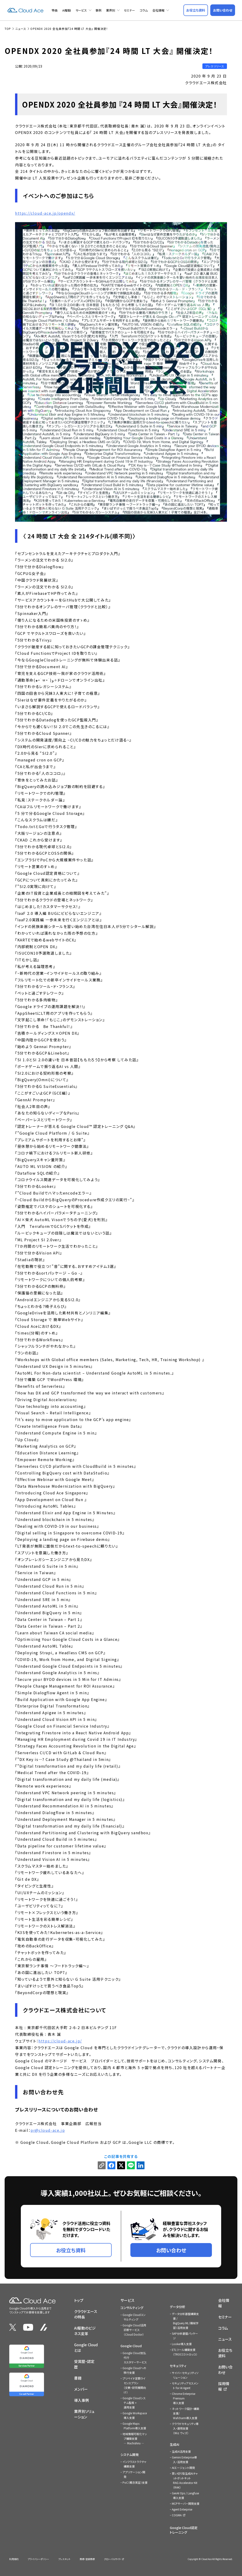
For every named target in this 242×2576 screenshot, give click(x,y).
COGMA (177, 2514)
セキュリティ (178, 2364)
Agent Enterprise (182, 2508)
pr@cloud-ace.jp (48, 2129)
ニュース (225, 2338)
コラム (144, 10)
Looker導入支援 (182, 2343)
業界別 (110, 10)
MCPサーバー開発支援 (185, 2503)
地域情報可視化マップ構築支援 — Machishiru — (135, 2437)
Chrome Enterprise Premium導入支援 (183, 2397)
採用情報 (223, 2385)
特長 (55, 10)
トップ (78, 2299)
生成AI (174, 2443)
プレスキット (64, 2558)
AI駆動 (66, 10)
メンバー (81, 2388)
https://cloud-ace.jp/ (60, 2040)
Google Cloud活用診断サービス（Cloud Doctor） (134, 2328)
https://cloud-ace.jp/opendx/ (45, 212)
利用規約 (14, 2558)
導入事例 (81, 2399)
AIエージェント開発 (183, 2467)
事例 (98, 10)
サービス (81, 10)
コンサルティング (131, 2306)
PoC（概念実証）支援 (135, 2481)
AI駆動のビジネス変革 (85, 2329)
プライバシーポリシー (38, 2558)
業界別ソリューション (84, 2413)
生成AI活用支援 (181, 2450)
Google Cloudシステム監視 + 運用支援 (134, 2401)
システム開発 (129, 2453)
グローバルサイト (112, 2558)
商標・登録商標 (87, 2558)
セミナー (129, 10)
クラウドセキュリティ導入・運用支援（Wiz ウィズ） (185, 2427)
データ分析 (177, 2305)
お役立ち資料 (225, 2352)
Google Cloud (131, 2345)
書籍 (78, 2377)
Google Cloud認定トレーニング (184, 2529)
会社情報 (158, 10)
